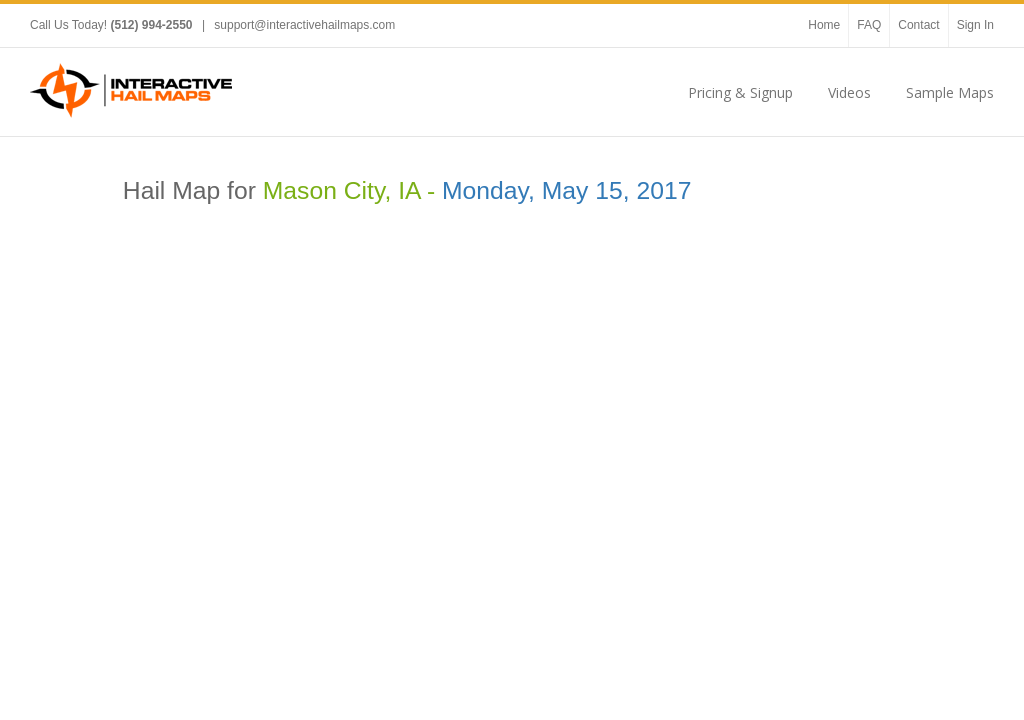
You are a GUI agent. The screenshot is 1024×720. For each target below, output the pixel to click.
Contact (918, 25)
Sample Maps (950, 92)
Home (824, 25)
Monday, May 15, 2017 (566, 190)
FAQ (869, 25)
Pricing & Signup (740, 92)
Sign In (975, 25)
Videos (849, 92)
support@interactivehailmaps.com (304, 25)
